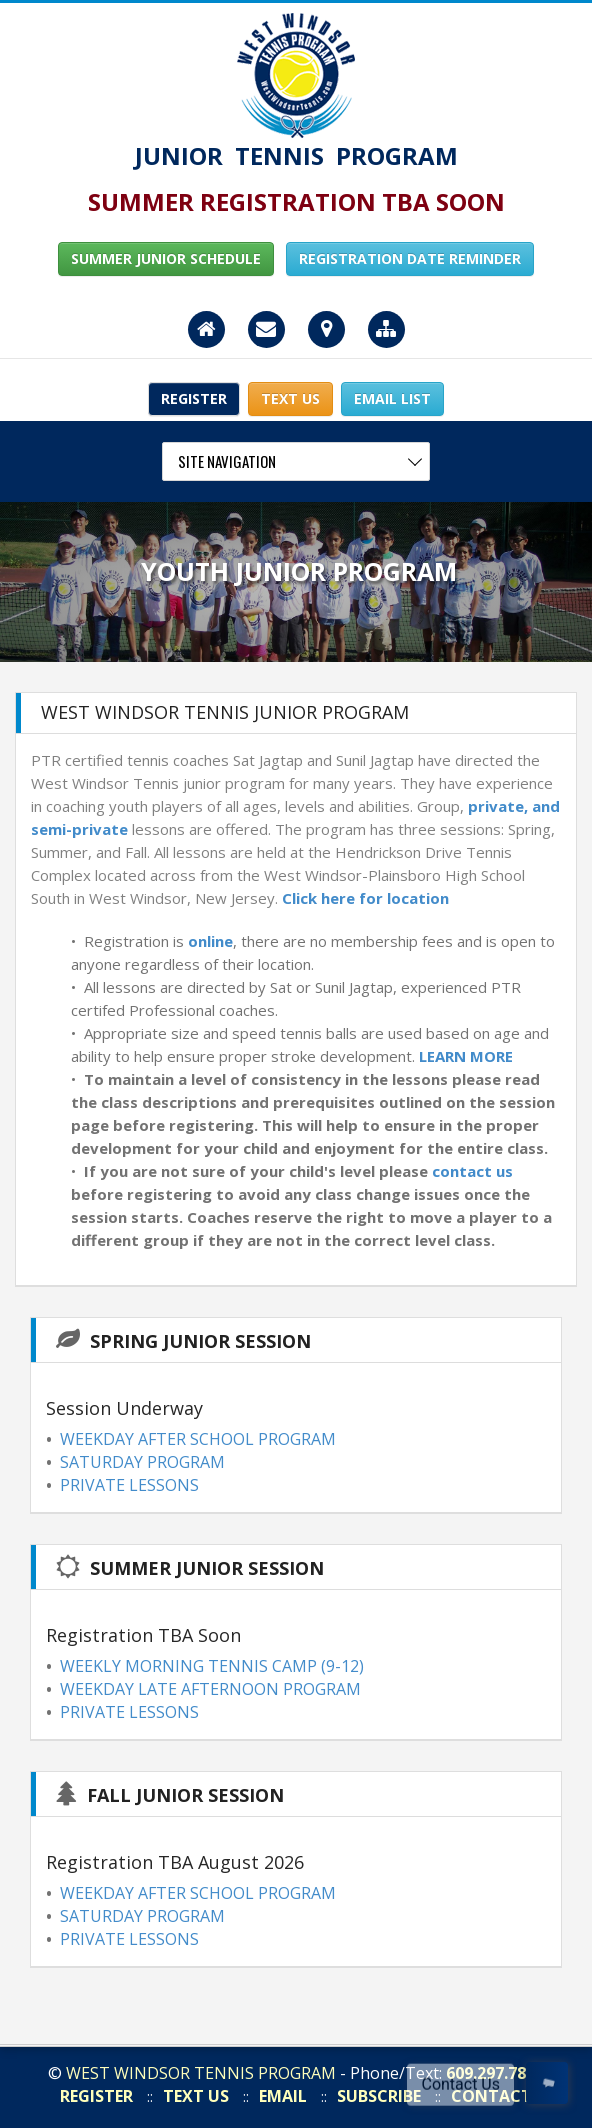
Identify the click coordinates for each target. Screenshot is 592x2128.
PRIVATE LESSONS (129, 1485)
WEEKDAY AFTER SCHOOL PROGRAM (198, 1439)
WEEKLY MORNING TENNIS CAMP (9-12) (212, 1666)
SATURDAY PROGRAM (142, 1462)
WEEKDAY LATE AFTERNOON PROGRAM (210, 1689)
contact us (472, 1171)
